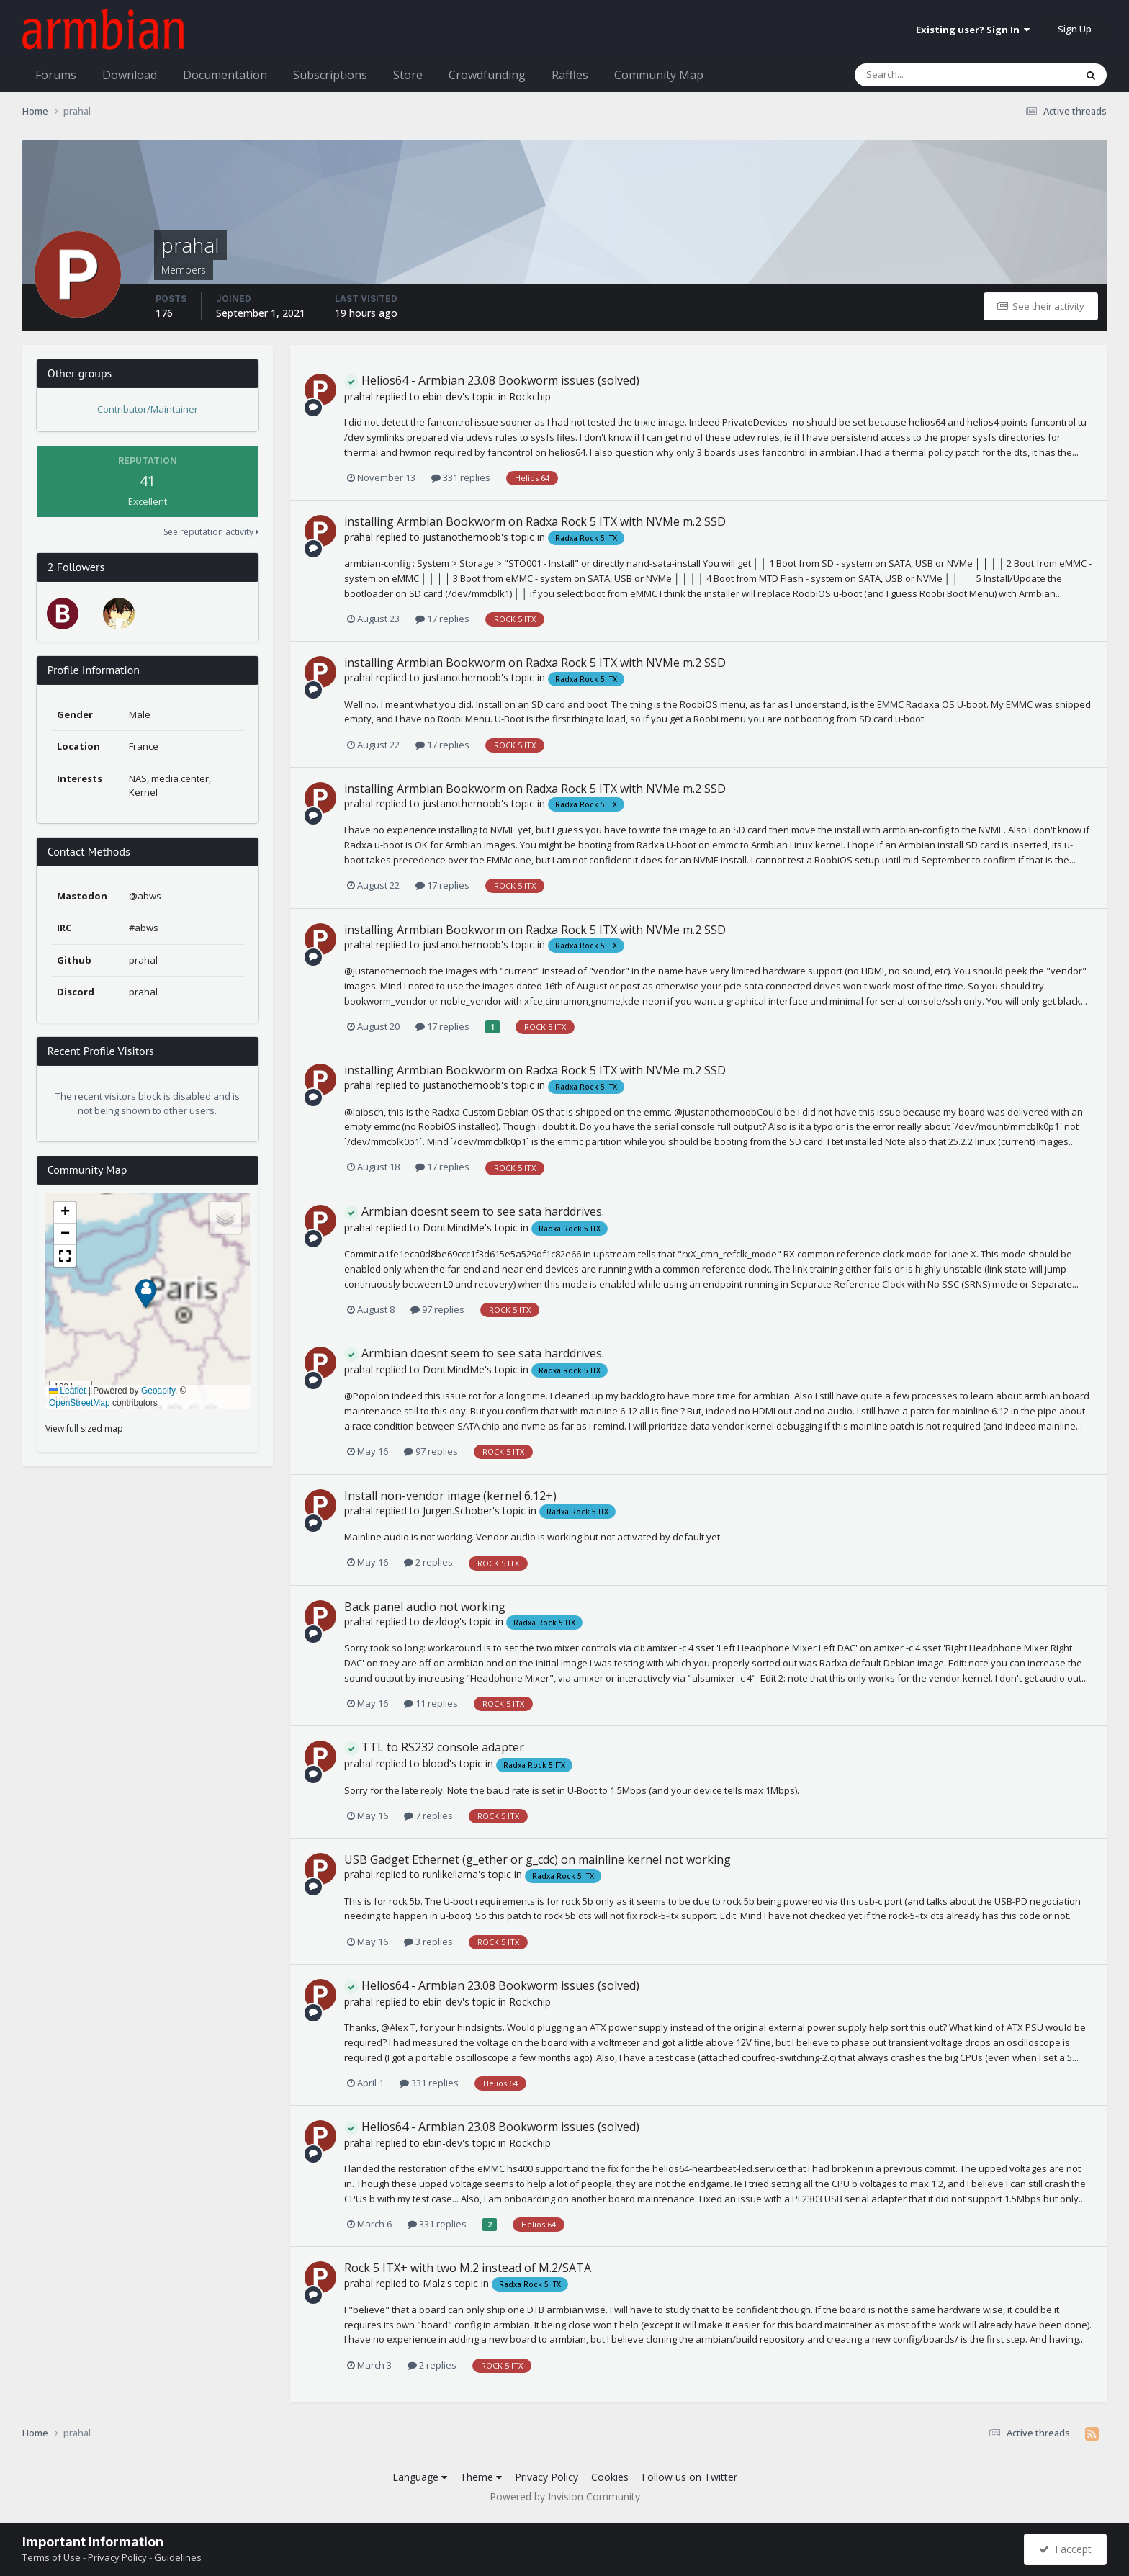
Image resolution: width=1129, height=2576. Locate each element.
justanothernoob (462, 537)
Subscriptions (330, 75)
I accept (1065, 2549)
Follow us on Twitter (689, 2477)
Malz (434, 2283)
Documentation (225, 75)
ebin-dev (442, 396)
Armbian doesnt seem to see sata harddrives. (474, 1211)
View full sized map (84, 1428)
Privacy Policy (546, 2477)
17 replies (442, 618)
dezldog (441, 1621)
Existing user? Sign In (973, 29)
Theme (481, 2477)
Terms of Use (51, 2557)
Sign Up (1075, 28)
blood (436, 1763)
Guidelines (178, 2557)
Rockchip (530, 396)
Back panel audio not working (424, 1607)
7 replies (428, 1815)
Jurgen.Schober (457, 1510)
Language (419, 2477)
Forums (55, 75)
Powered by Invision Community (565, 2496)
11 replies (431, 1703)
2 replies (428, 1562)
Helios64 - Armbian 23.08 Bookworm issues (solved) (491, 380)
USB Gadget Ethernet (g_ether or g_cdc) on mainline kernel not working (537, 1859)
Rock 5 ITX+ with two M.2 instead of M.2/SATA (467, 2268)
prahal (358, 396)
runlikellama (450, 1874)
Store (408, 75)
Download (129, 75)
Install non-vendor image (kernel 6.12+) (450, 1496)
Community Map (658, 75)
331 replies (460, 477)
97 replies (437, 1309)
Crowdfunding (487, 75)
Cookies (610, 2477)
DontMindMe (454, 1227)
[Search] (927, 74)
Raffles (570, 75)
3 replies (428, 1941)
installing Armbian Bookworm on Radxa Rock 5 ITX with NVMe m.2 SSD (535, 521)
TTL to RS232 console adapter (434, 1747)
